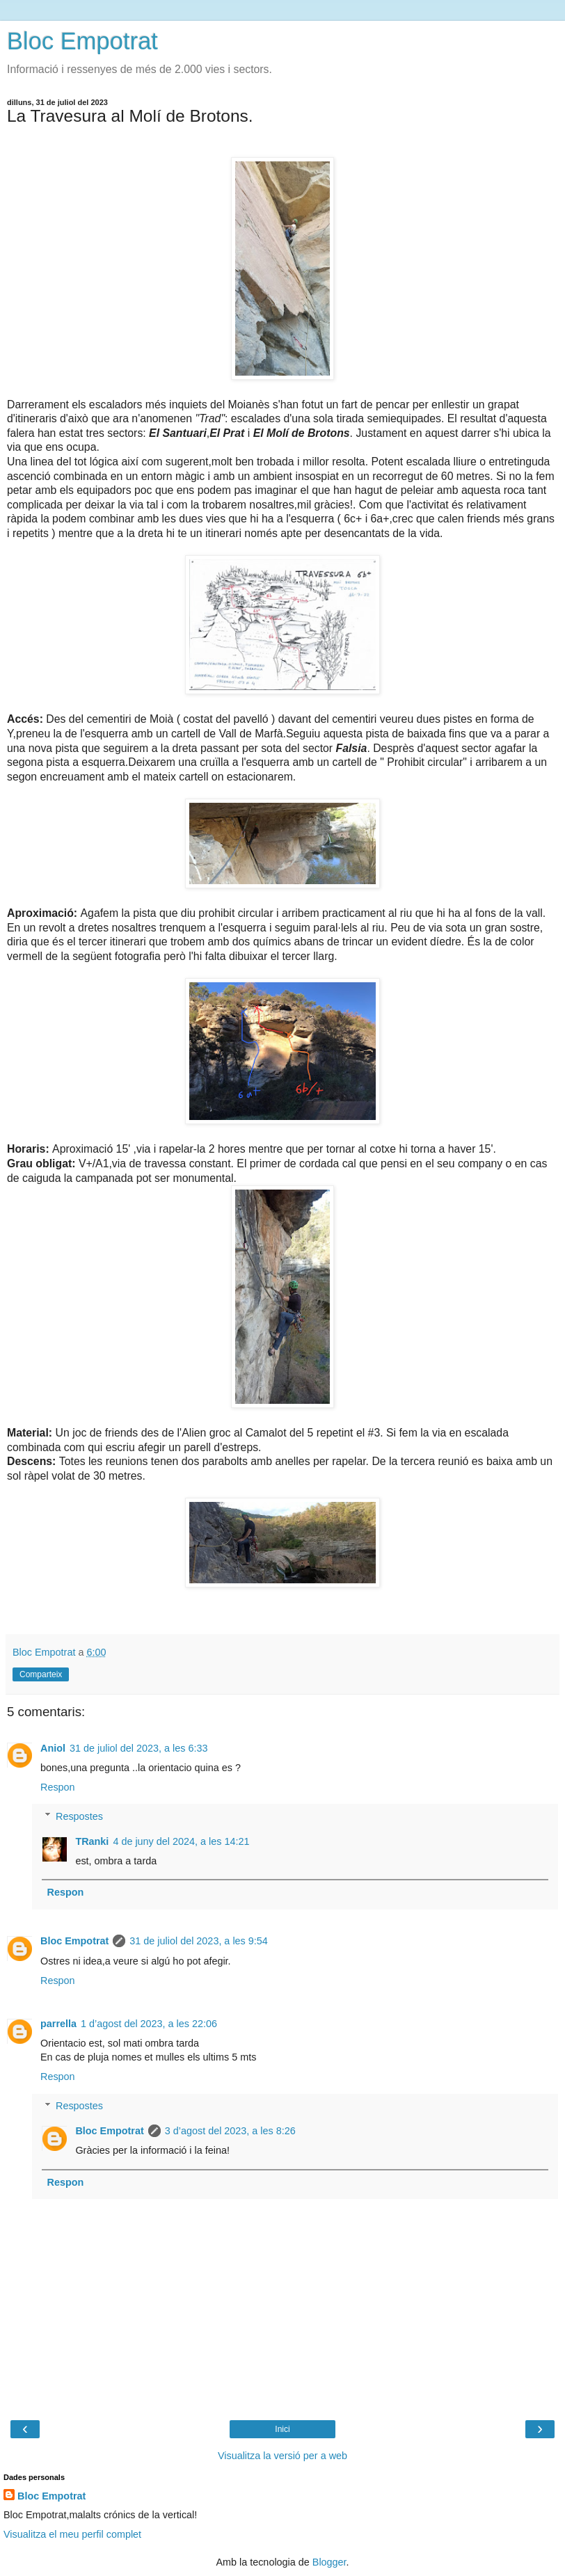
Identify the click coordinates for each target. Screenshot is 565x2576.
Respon (57, 1787)
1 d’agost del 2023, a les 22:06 (149, 2023)
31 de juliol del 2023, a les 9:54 (198, 1940)
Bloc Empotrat (82, 41)
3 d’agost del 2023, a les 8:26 (230, 2130)
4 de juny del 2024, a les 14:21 (181, 1841)
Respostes (79, 1816)
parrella (58, 2023)
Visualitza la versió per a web (282, 2455)
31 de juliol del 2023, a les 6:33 (138, 1748)
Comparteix (40, 1674)
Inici (282, 2429)
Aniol (52, 1748)
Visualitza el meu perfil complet (72, 2534)
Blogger (329, 2562)
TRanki (92, 1841)
